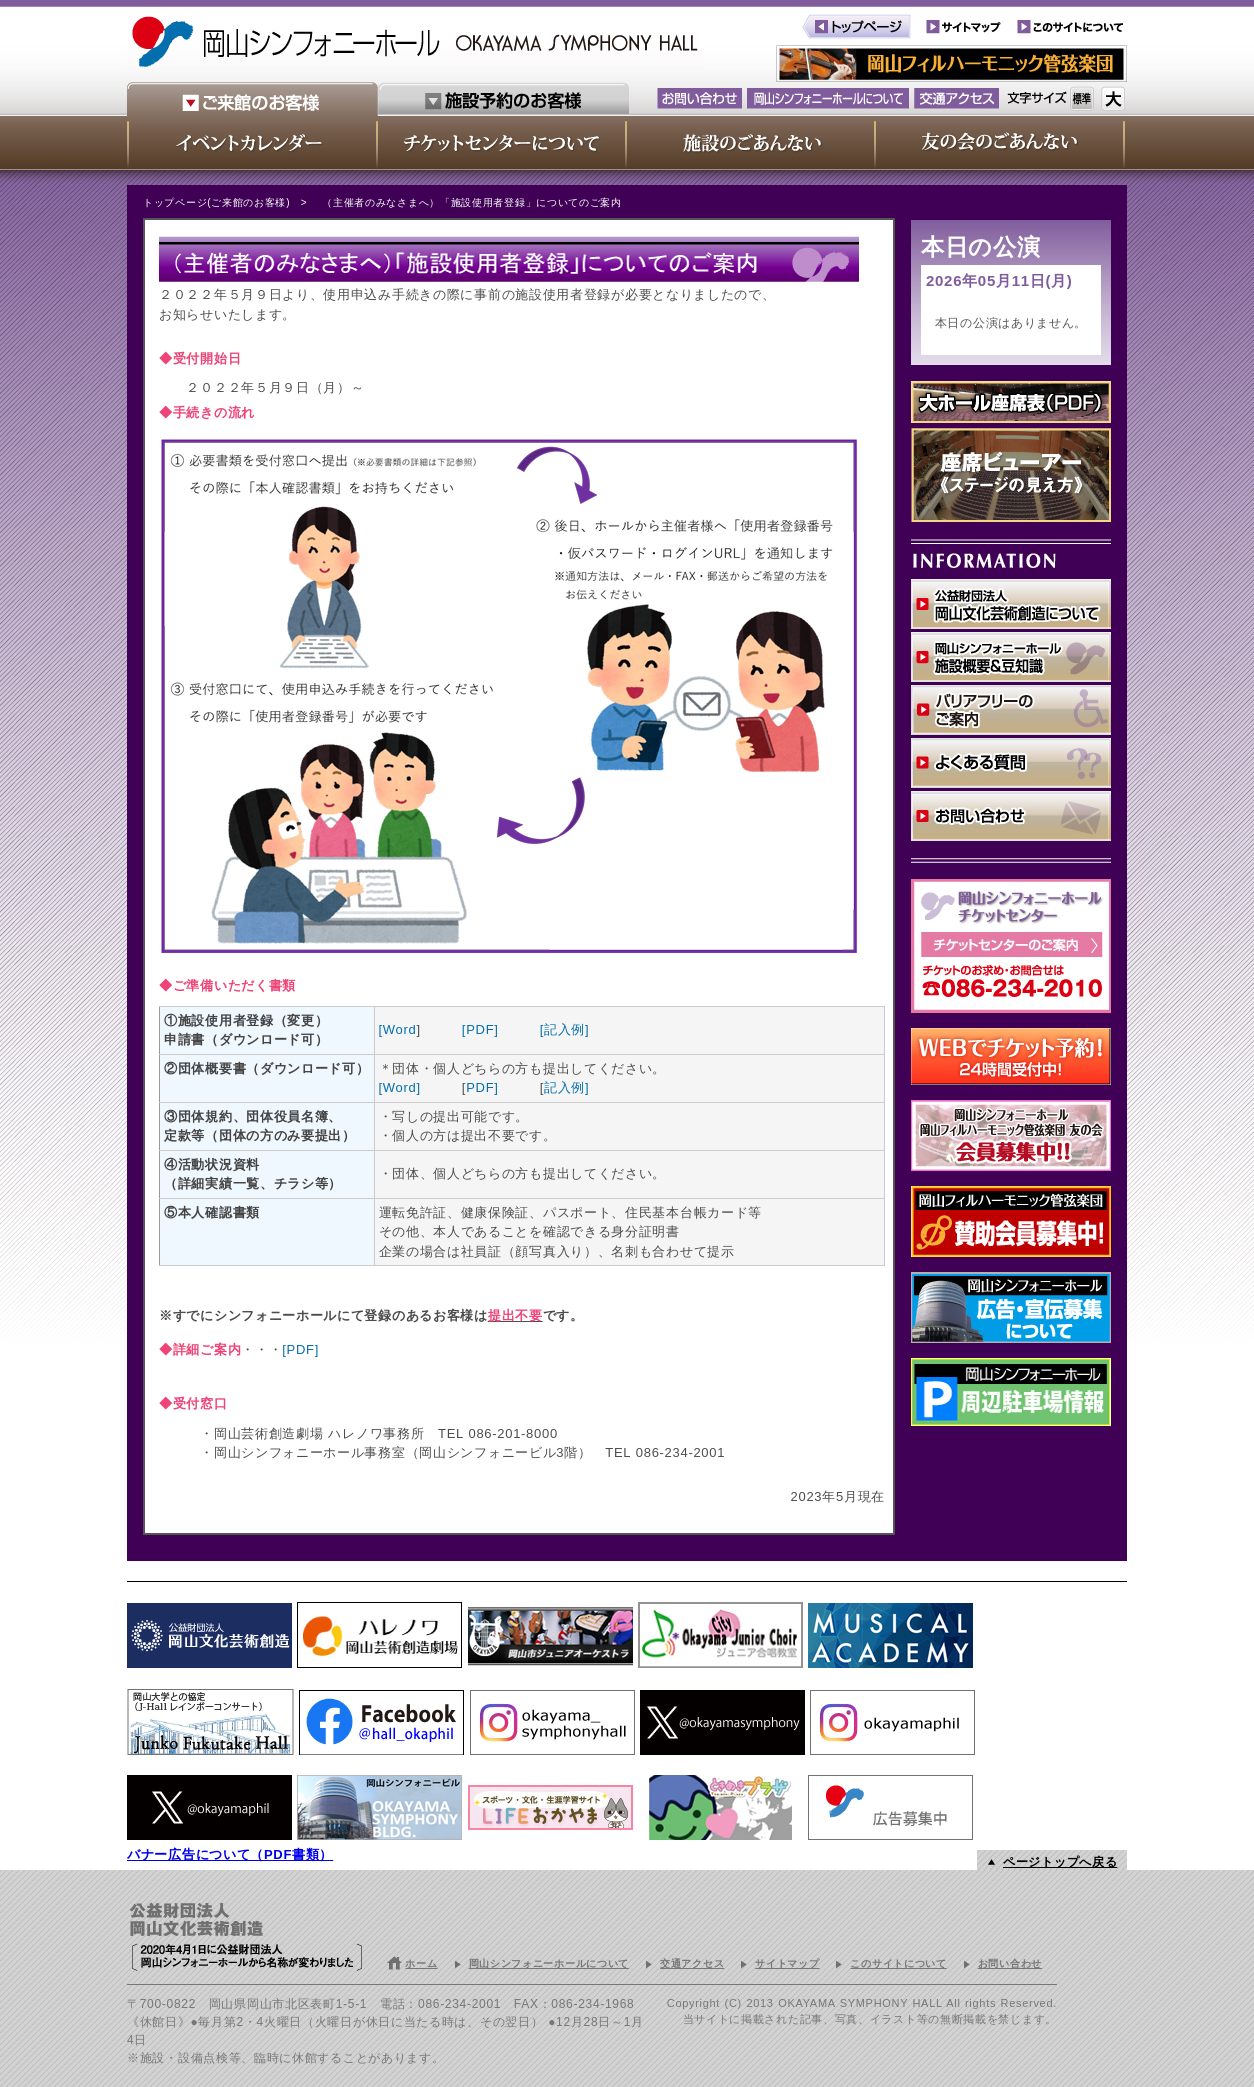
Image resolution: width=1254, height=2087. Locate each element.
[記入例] (565, 1029)
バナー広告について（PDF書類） (230, 1854)
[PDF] (480, 1029)
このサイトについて (898, 1963)
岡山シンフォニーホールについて (549, 1963)
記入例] (566, 1087)
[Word (398, 1029)
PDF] (482, 1087)
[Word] (400, 1087)
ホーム (421, 1963)
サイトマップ (787, 1963)
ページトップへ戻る (1060, 1862)
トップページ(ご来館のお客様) (216, 202)
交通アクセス (692, 1963)
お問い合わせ (1010, 1963)
